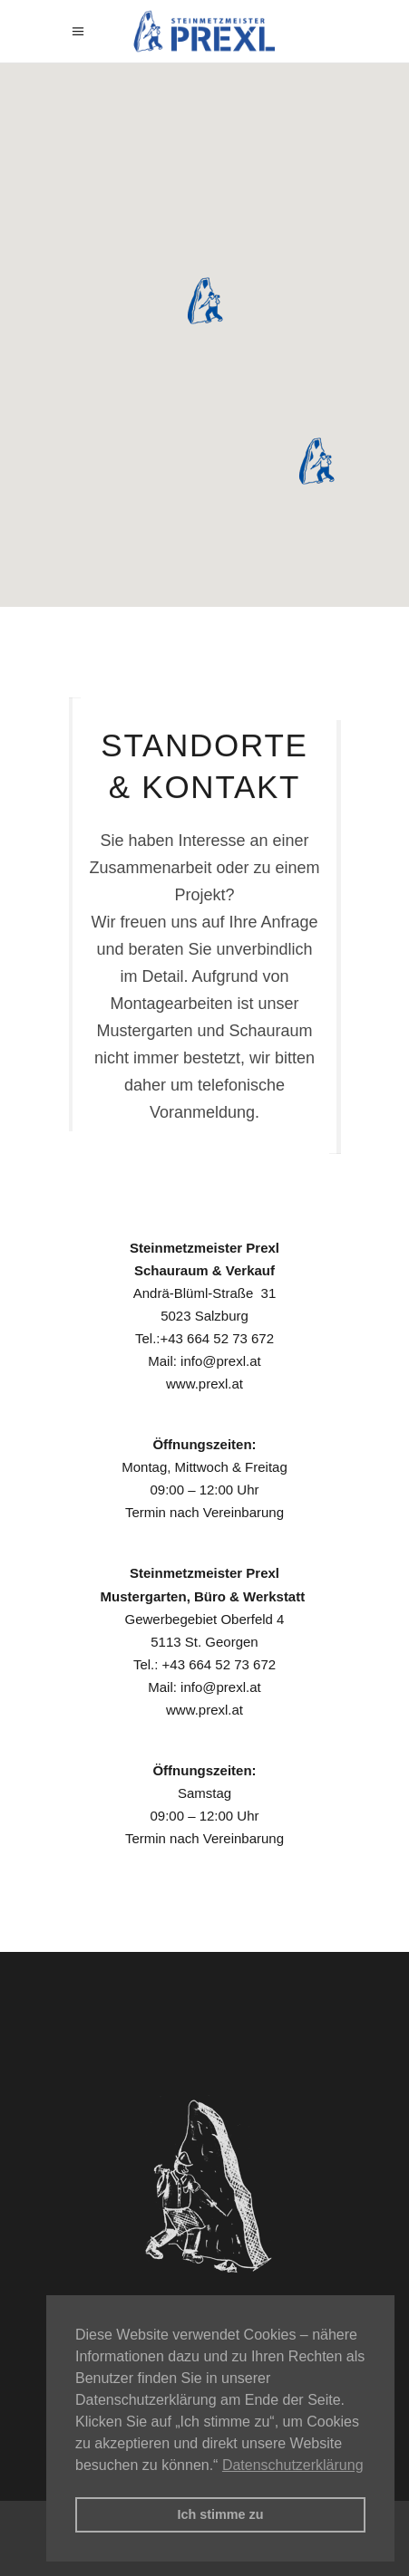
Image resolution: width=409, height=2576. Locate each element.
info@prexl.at (220, 1361)
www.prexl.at (204, 1383)
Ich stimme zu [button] (220, 2514)
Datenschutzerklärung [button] (293, 2465)
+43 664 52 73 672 (217, 1338)
